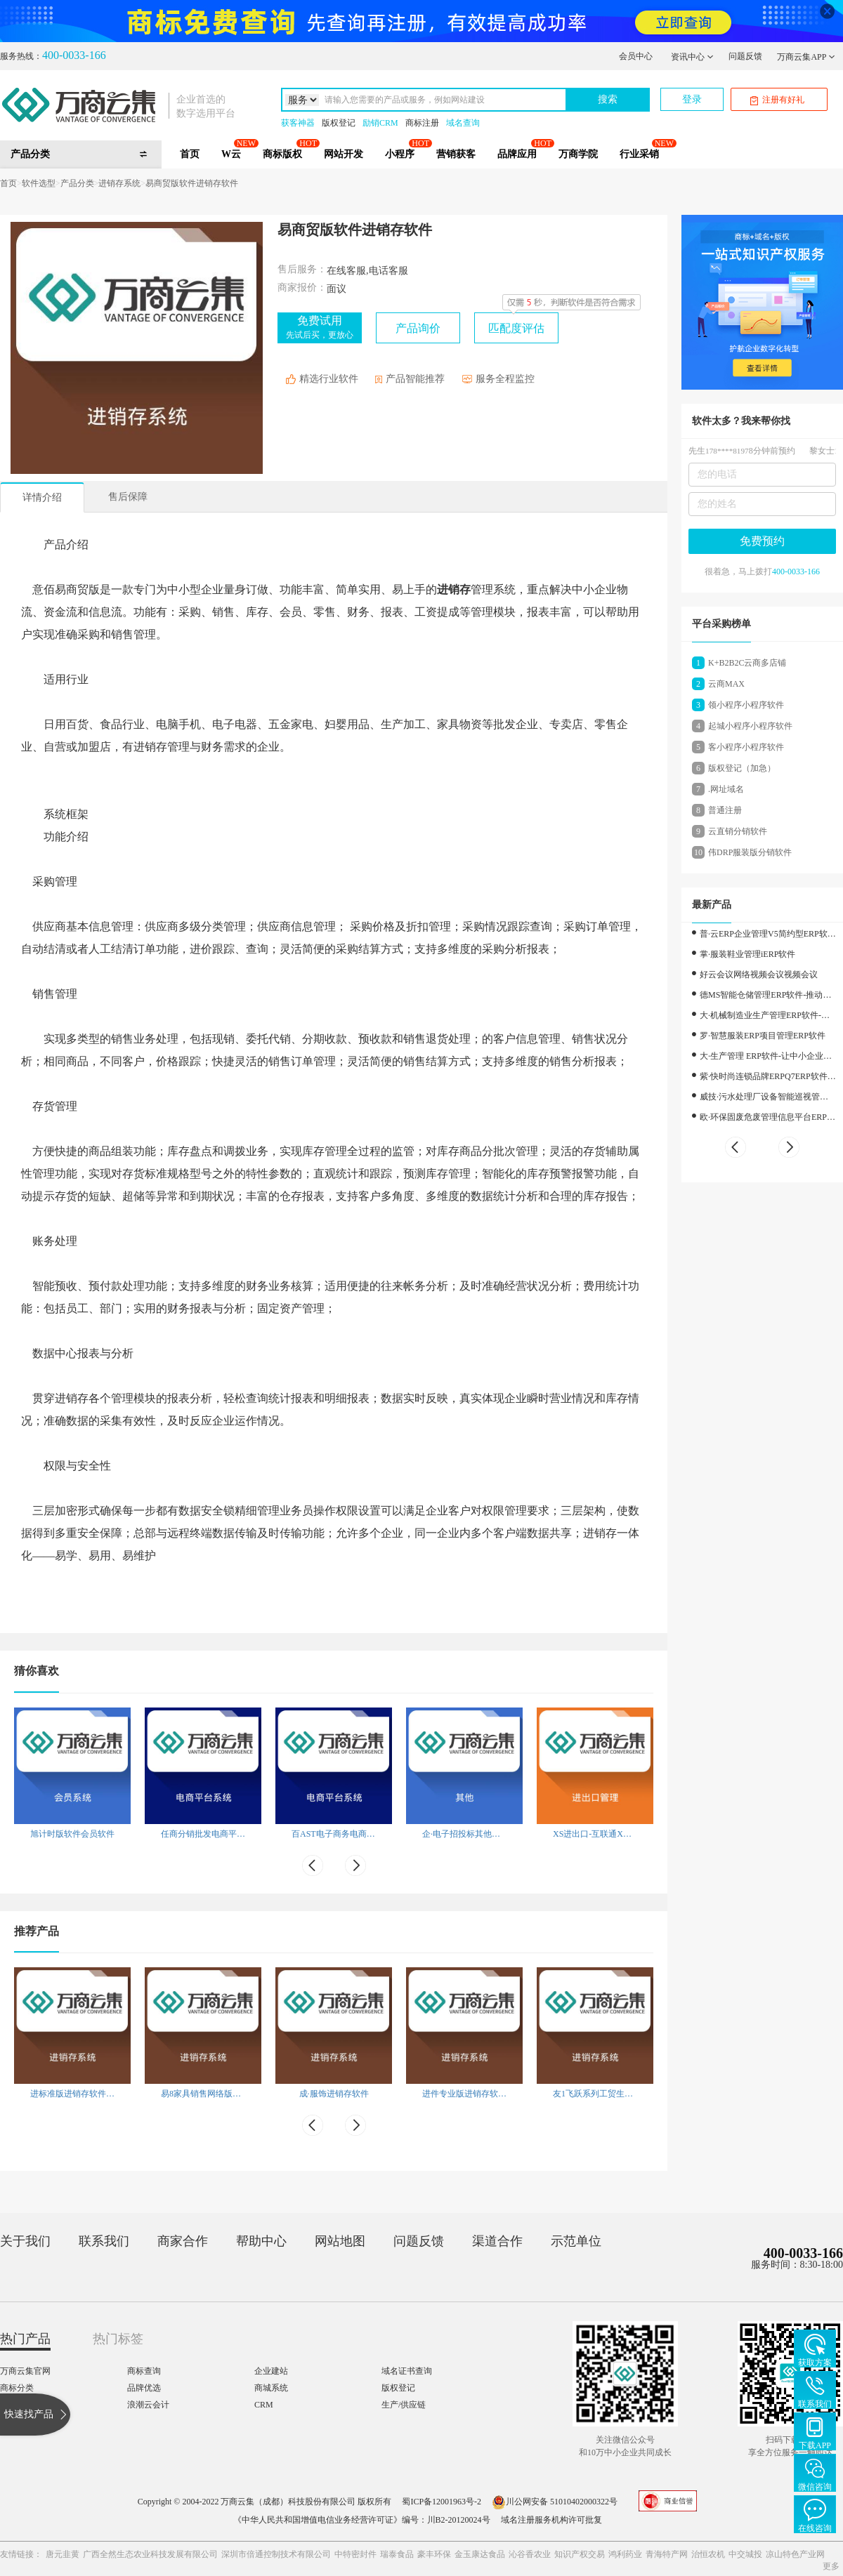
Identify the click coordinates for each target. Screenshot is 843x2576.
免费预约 (762, 541)
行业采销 (639, 154)
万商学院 (578, 154)
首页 (190, 154)
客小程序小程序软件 (746, 747)
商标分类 (17, 2388)
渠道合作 (497, 2241)
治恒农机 (708, 2554)
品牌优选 (144, 2388)
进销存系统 (119, 183)
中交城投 (745, 2554)
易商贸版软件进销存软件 (191, 183)
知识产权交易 (579, 2554)
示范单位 (576, 2241)
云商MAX (726, 684)
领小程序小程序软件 (746, 705)
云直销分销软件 (737, 831)
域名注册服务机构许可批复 (551, 2520)
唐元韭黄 (62, 2554)
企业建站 (271, 2371)
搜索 (607, 99)
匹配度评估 (516, 328)
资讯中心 (692, 57)
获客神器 (298, 123)
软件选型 (38, 183)
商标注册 (422, 123)
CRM (263, 2405)
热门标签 (118, 2339)
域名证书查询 (406, 2371)
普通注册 (725, 810)
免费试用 (319, 327)
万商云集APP (806, 57)
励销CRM (380, 123)
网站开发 (343, 154)
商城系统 (271, 2388)
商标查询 (144, 2371)
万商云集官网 (25, 2371)
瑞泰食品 (397, 2554)
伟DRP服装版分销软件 (750, 852)
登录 (692, 99)
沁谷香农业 (530, 2554)
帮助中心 (261, 2241)
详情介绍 (42, 497)
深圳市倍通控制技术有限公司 (276, 2554)
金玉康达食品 (480, 2554)
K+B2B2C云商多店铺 (747, 663)
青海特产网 (667, 2554)
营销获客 (456, 154)
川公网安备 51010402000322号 (554, 2501)
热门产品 (25, 2339)
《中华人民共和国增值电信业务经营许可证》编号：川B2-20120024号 (361, 2520)
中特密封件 (355, 2554)
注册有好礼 (777, 100)
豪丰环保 (434, 2554)
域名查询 (463, 123)
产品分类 (77, 183)
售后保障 (128, 496)
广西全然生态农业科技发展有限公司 (150, 2554)
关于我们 (25, 2241)
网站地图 (340, 2241)
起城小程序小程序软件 (750, 726)
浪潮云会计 (148, 2405)
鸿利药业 (625, 2554)
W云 (231, 154)
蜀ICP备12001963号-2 (441, 2501)
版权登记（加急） (742, 768)
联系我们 (104, 2241)
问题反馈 (745, 56)
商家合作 (182, 2241)
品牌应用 (517, 154)
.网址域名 (726, 789)
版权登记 (338, 123)
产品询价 (418, 328)
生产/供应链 (403, 2405)
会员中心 (636, 56)
